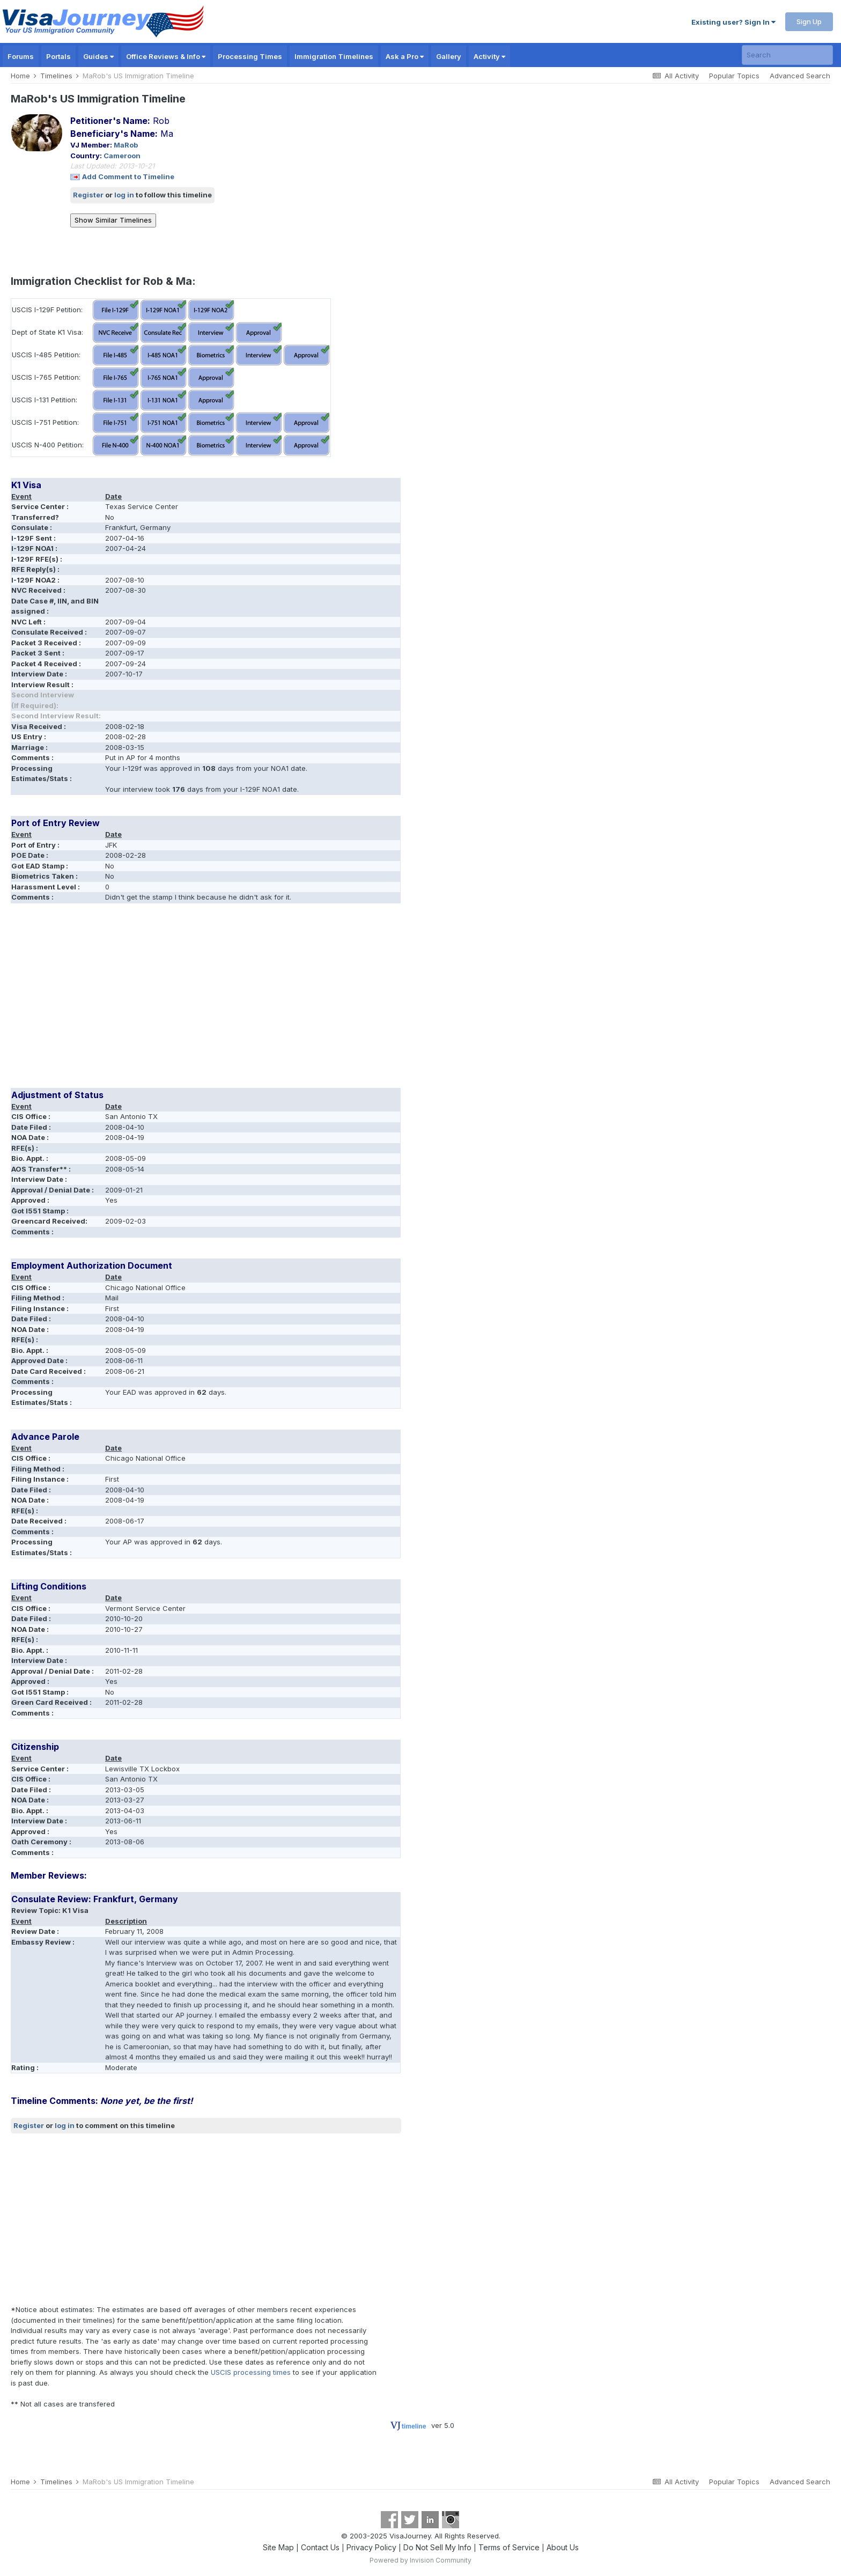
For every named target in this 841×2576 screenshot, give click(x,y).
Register (88, 194)
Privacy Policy (371, 2547)
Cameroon (122, 155)
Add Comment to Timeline (128, 176)
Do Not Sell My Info (437, 2547)
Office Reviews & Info (165, 56)
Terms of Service (509, 2547)
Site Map (278, 2547)
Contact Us (320, 2547)
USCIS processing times (251, 2372)
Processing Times (250, 56)
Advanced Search (800, 75)
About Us (563, 2547)
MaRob (126, 145)
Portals (58, 56)
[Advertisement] (206, 999)
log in (124, 194)
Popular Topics (734, 75)
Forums (21, 56)
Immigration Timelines (333, 56)
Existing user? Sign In (733, 22)
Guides (98, 56)
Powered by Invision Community (420, 2560)
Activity (489, 56)
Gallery (448, 56)
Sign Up (809, 21)
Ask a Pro (405, 56)
